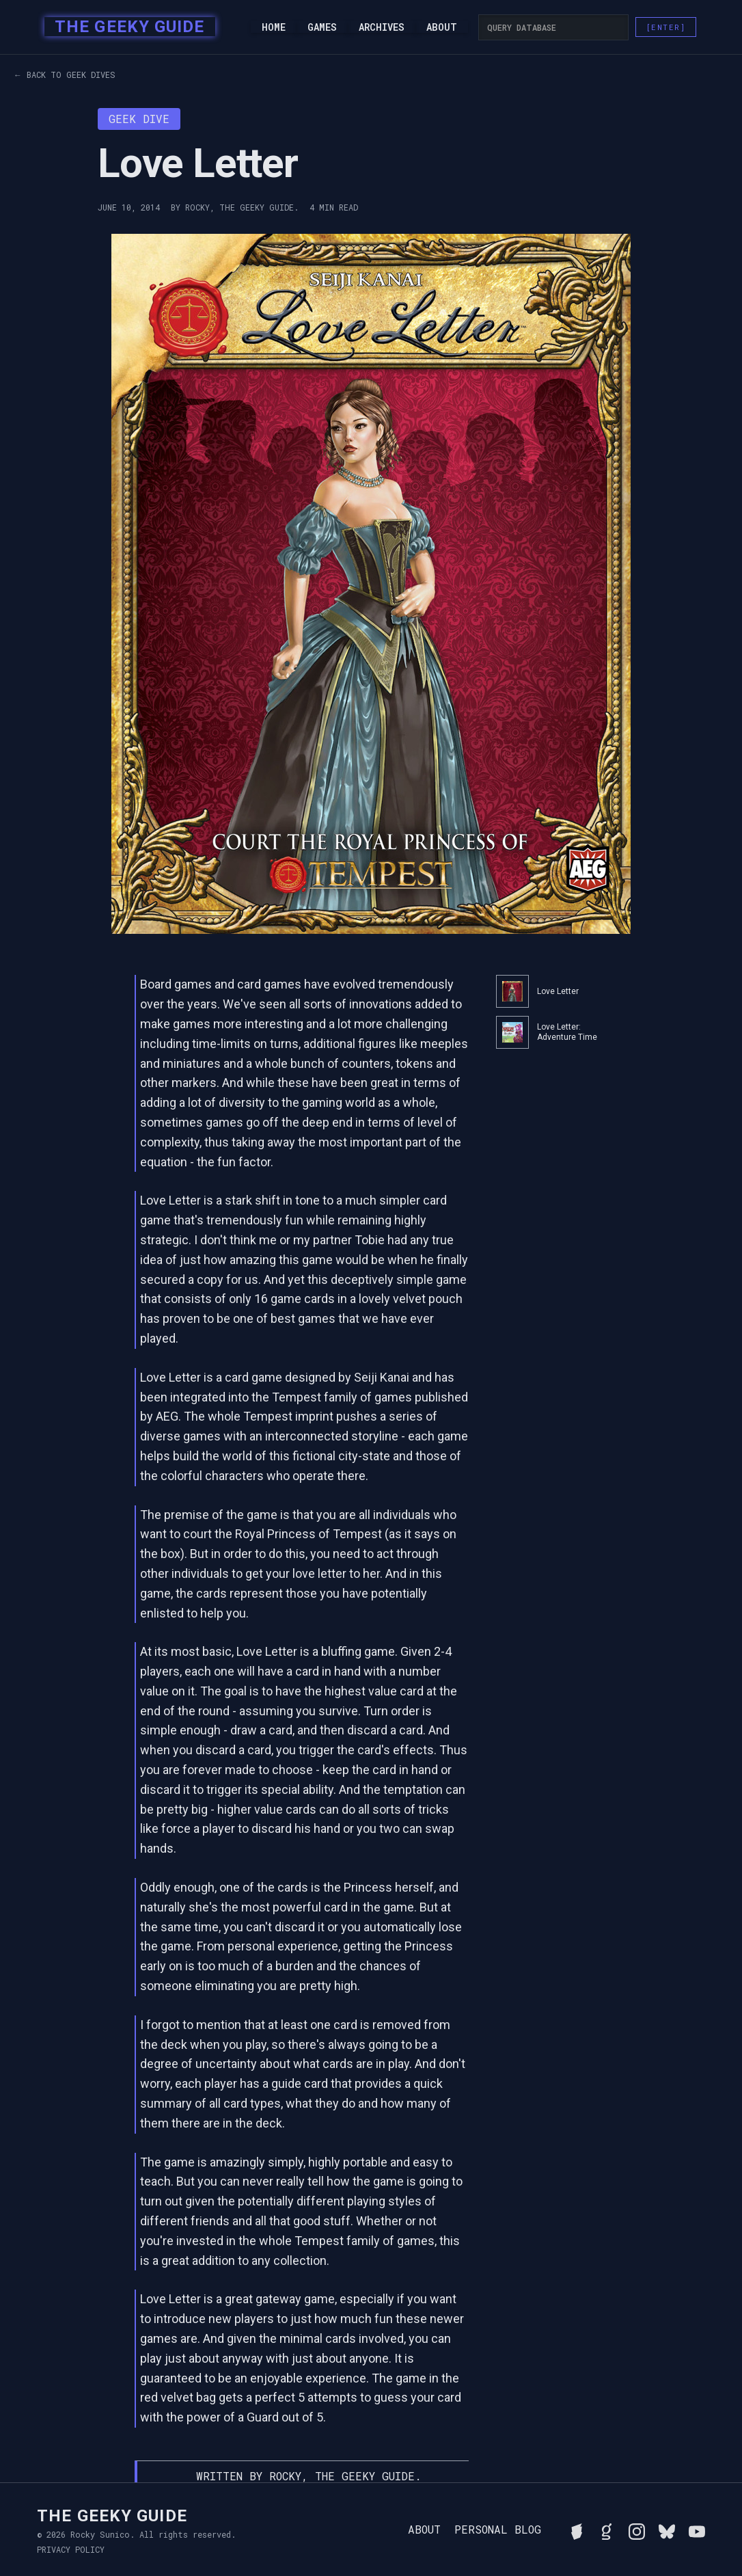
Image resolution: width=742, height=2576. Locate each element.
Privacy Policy (71, 2549)
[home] (125, 27)
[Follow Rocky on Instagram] (637, 2529)
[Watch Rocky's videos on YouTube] (697, 2529)
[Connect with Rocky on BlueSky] (667, 2529)
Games (322, 27)
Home (274, 27)
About (441, 27)
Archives (381, 27)
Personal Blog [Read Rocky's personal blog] (497, 2529)
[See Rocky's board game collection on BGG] (576, 2529)
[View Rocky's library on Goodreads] (607, 2529)
